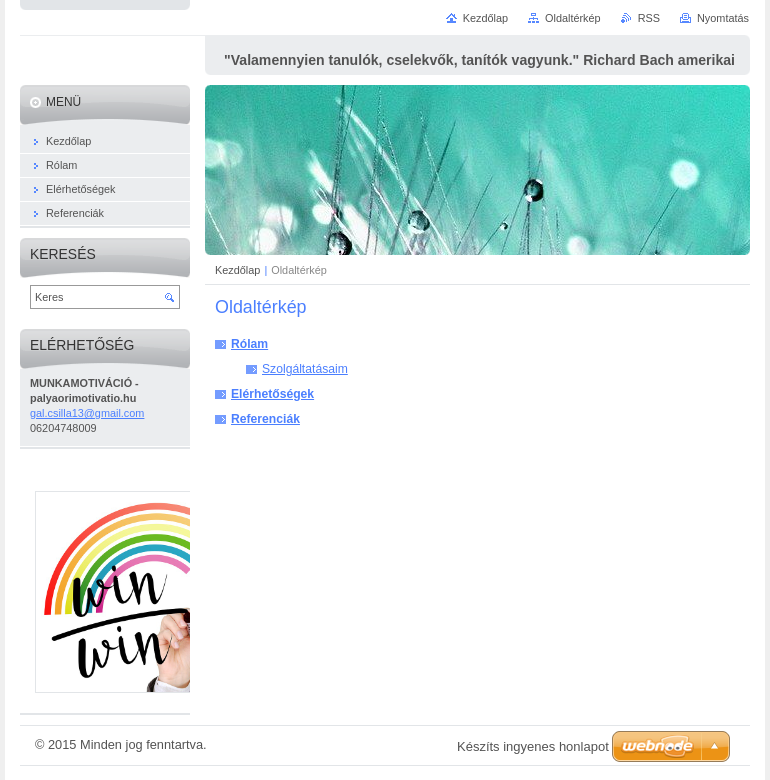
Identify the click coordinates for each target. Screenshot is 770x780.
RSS (649, 18)
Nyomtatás (723, 18)
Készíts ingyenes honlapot (533, 746)
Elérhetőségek (272, 394)
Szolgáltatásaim (305, 369)
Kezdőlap (237, 270)
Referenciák (265, 419)
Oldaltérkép (573, 18)
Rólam (249, 344)
